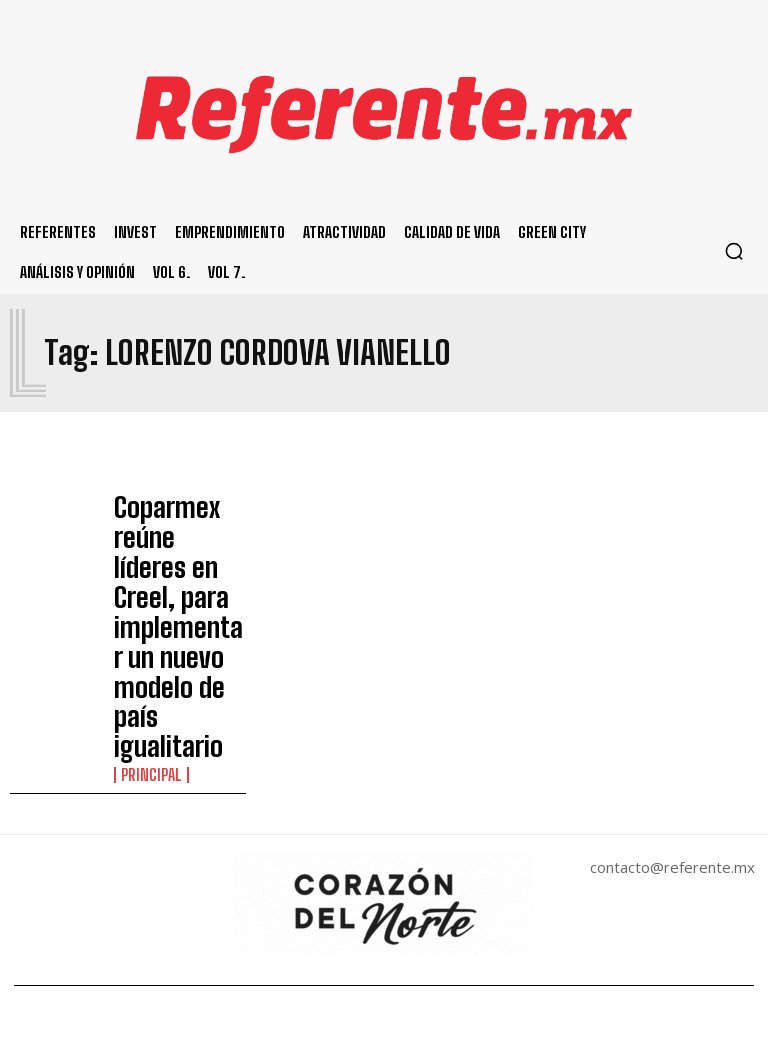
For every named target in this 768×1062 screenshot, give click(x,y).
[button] (734, 251)
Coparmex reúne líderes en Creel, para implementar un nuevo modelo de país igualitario (178, 536)
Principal (147, 593)
